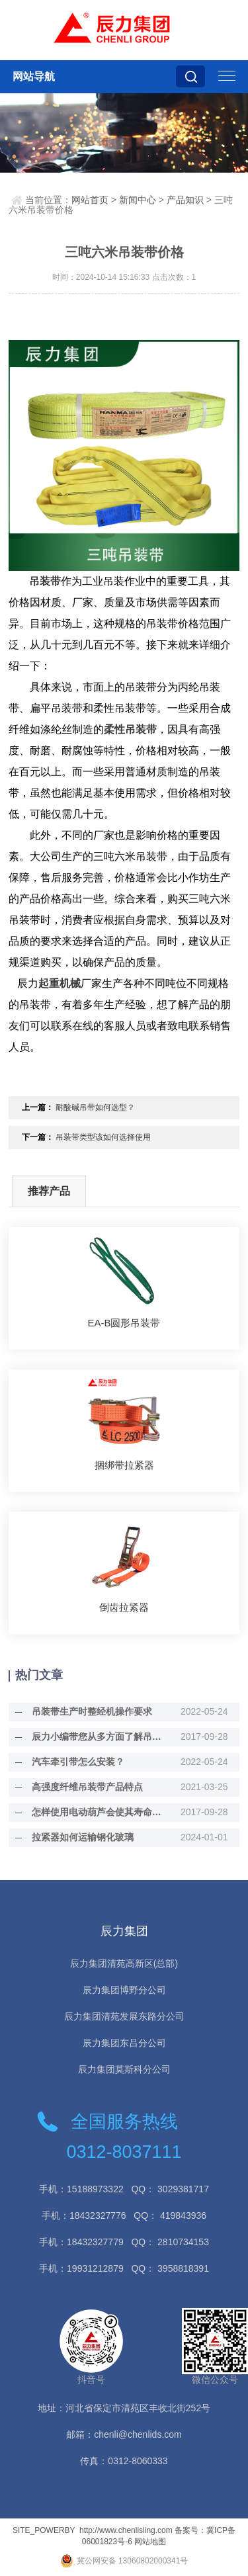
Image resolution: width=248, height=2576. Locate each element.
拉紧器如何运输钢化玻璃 (83, 1837)
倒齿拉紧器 (124, 1607)
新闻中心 (137, 199)
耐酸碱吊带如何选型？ (95, 1107)
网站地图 (150, 2541)
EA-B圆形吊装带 (123, 1322)
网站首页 (89, 199)
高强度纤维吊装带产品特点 (87, 1787)
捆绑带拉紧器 (124, 1465)
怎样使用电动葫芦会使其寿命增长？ (98, 1812)
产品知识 (185, 199)
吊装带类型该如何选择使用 (103, 1137)
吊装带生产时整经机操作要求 (92, 1711)
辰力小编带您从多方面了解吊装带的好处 (98, 1736)
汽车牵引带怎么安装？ (78, 1761)
